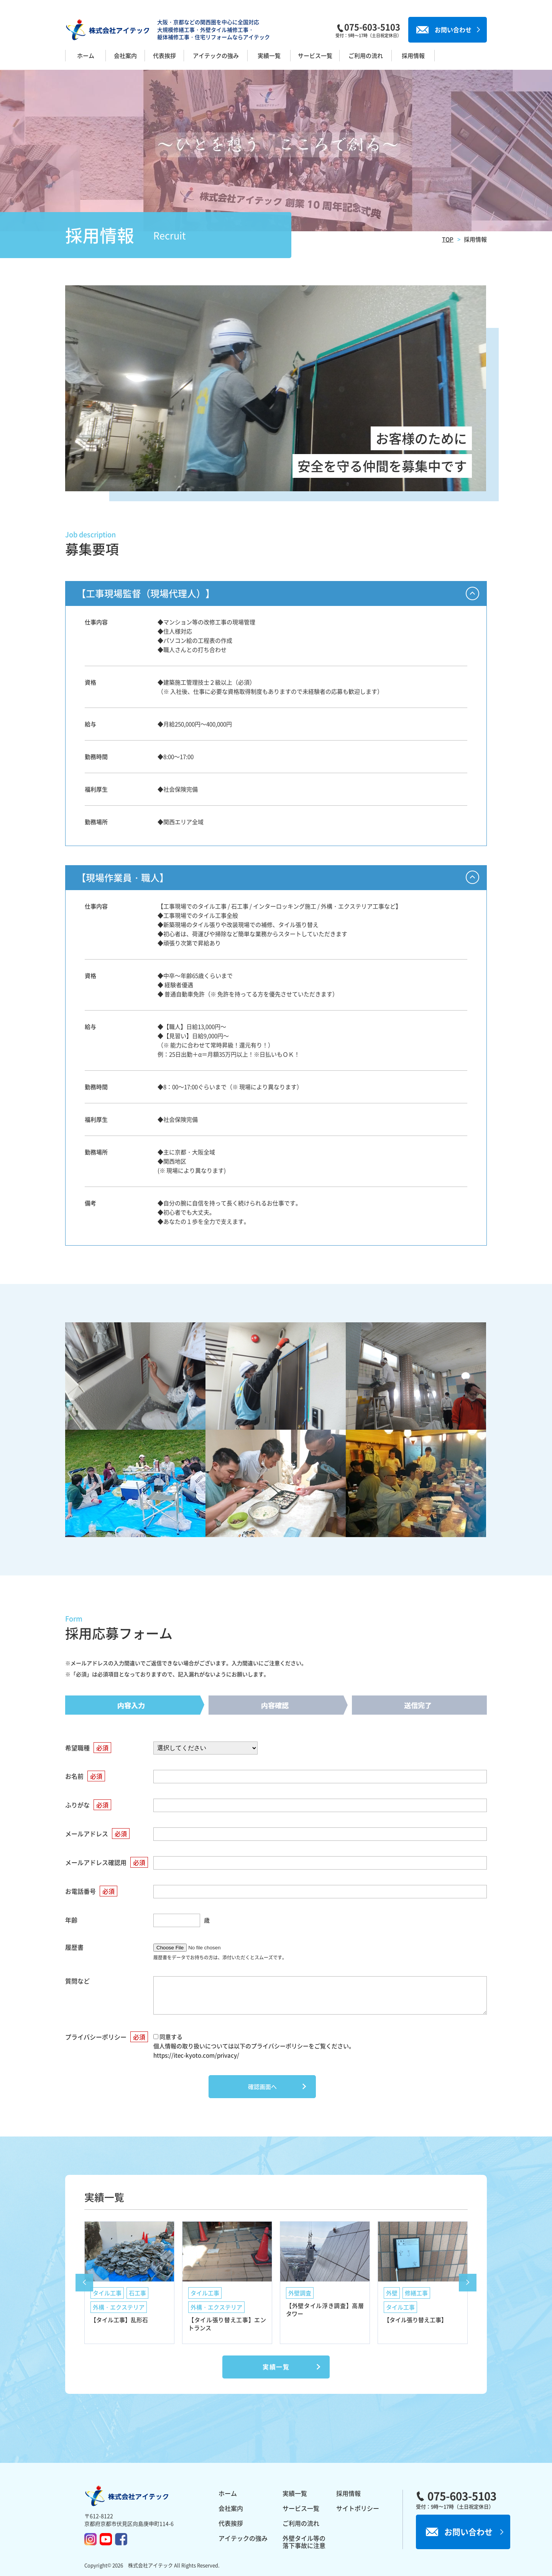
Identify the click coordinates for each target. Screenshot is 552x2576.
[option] (129, 2282)
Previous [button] (84, 2282)
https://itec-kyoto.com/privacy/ (196, 2055)
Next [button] (467, 2282)
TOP (447, 239)
